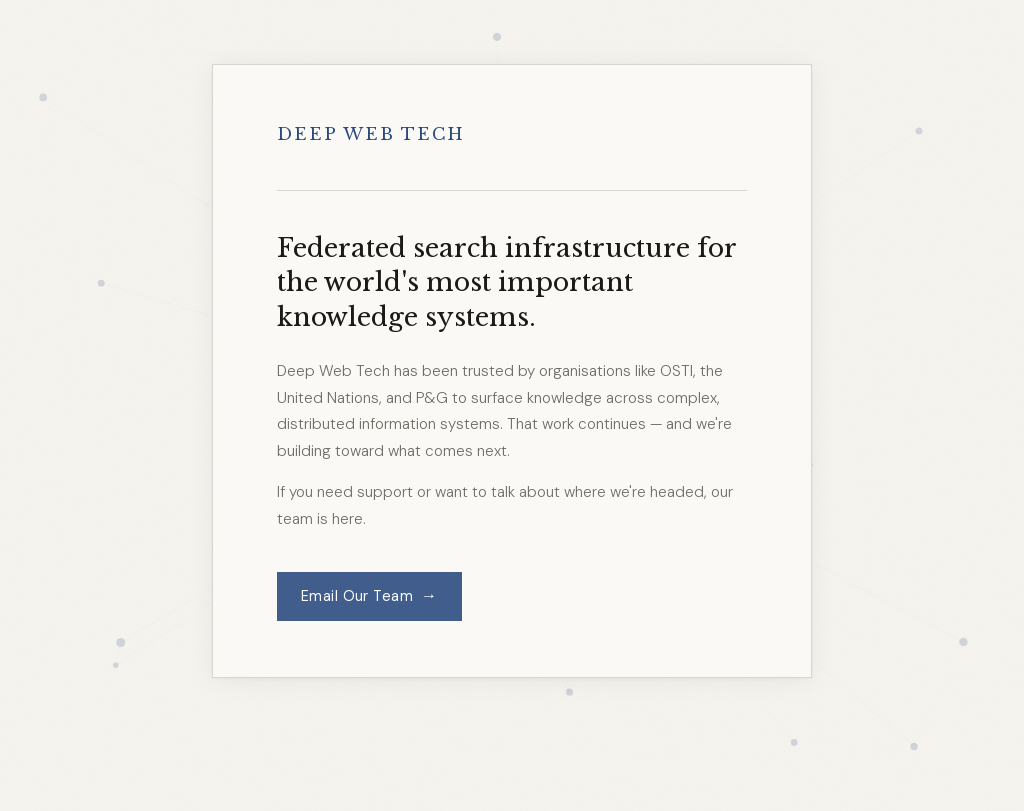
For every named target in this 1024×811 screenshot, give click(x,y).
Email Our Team (369, 595)
